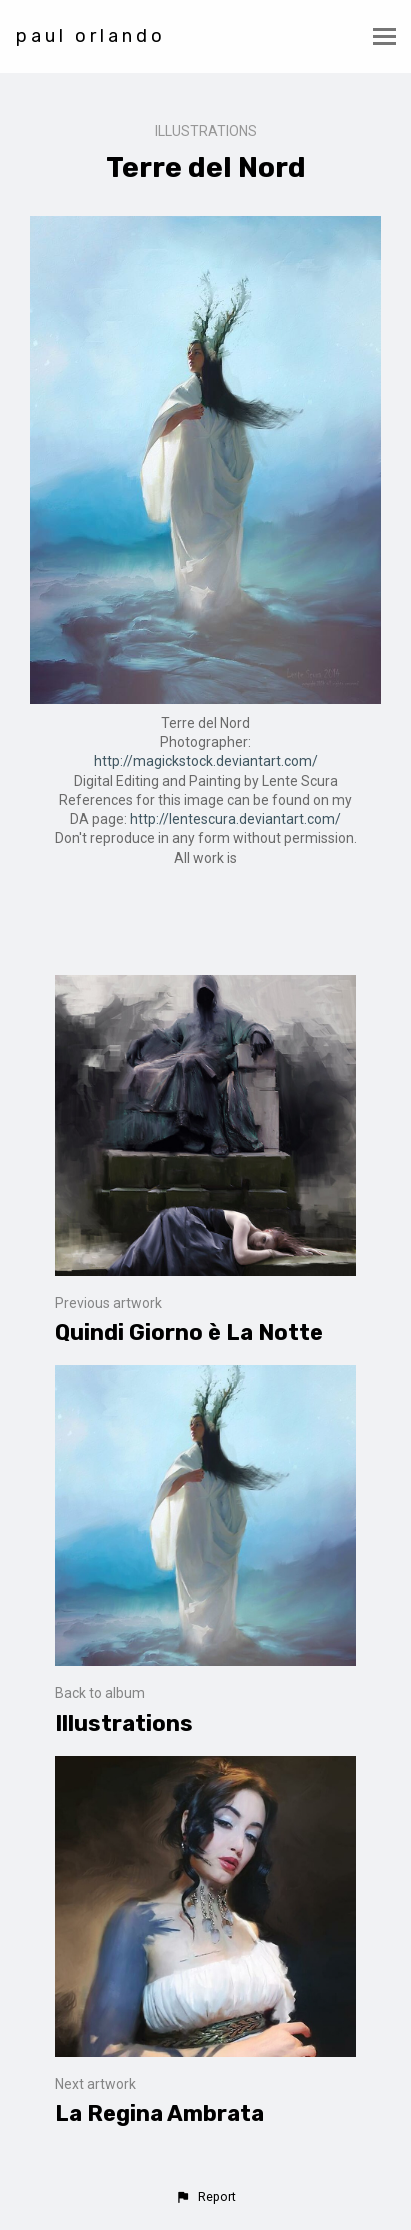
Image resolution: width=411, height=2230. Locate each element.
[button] (205, 2197)
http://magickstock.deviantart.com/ (206, 761)
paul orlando (91, 36)
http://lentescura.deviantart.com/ (235, 819)
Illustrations (206, 131)
